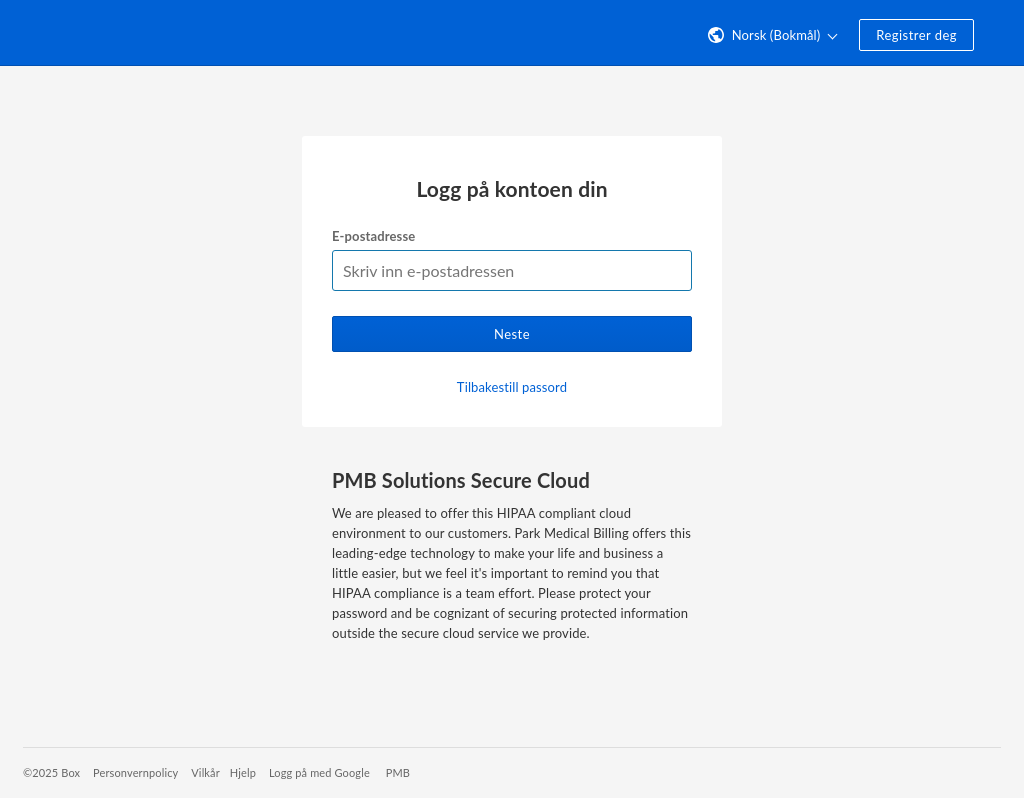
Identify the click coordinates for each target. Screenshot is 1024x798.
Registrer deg (916, 35)
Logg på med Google (319, 772)
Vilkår (205, 772)
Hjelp (243, 772)
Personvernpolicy (135, 772)
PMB (398, 772)
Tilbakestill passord (512, 387)
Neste (512, 334)
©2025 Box (51, 772)
